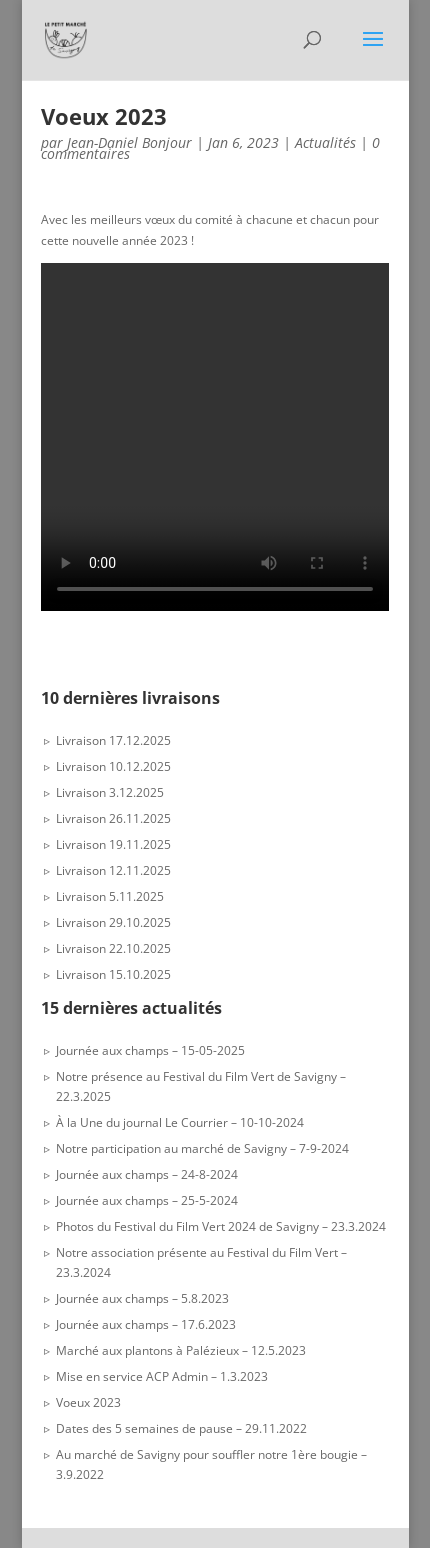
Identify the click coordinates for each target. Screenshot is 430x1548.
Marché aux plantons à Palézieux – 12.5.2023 (181, 1350)
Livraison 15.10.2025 (113, 974)
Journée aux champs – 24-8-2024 (147, 1174)
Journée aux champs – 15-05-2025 (150, 1050)
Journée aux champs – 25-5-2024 (147, 1200)
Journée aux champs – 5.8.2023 (142, 1298)
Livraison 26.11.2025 (113, 818)
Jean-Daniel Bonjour (129, 142)
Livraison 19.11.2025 (113, 844)
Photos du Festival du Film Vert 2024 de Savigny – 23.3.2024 (221, 1226)
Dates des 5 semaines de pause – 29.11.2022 (181, 1428)
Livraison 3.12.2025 (110, 792)
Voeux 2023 (88, 1402)
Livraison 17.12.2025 (113, 740)
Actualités (325, 142)
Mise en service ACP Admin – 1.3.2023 (162, 1376)
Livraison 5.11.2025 (110, 896)
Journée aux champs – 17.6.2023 (146, 1324)
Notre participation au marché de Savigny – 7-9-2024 (202, 1148)
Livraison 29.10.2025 (113, 922)
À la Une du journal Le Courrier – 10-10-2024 (180, 1122)
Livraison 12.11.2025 (113, 870)
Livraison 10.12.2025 (113, 766)
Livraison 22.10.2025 (113, 948)
